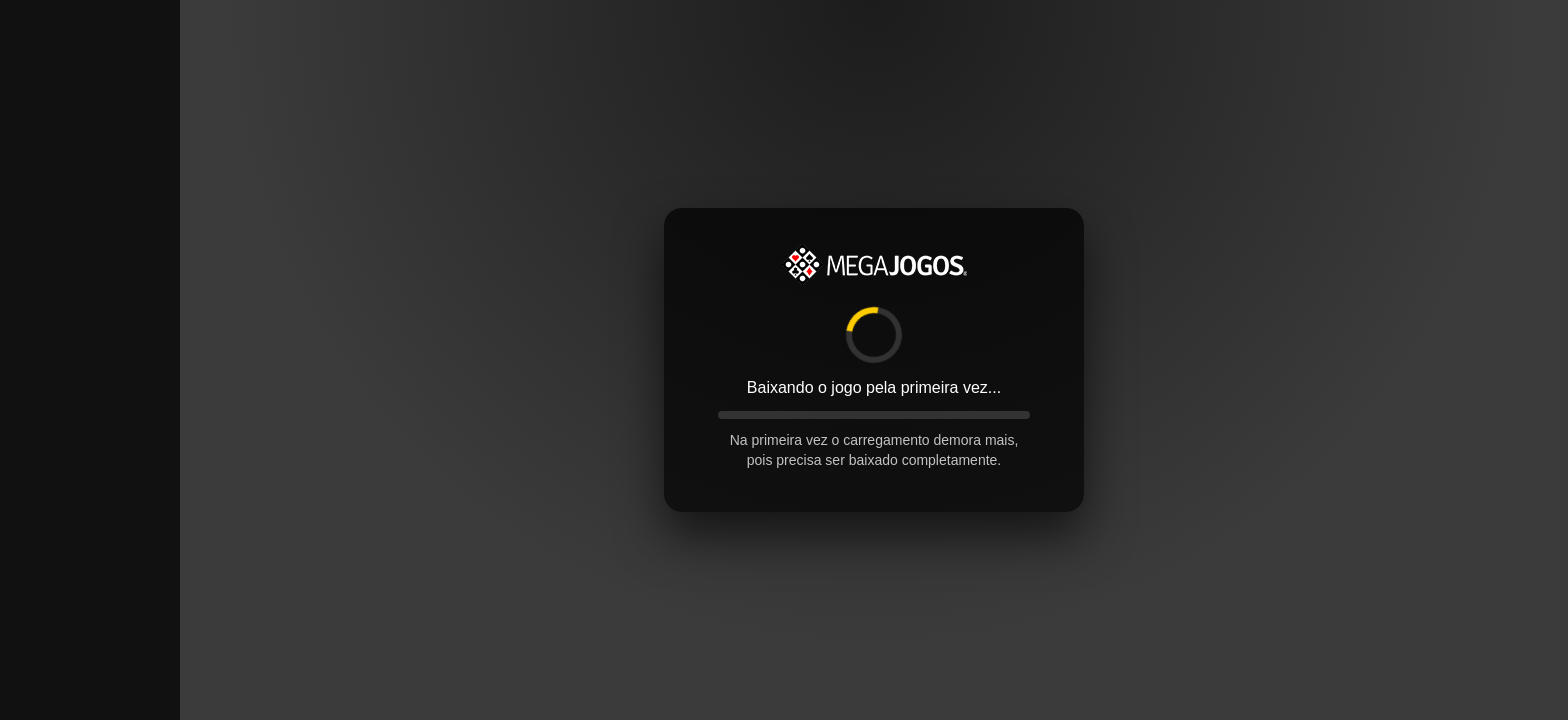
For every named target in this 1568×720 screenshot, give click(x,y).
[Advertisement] (90, 300)
